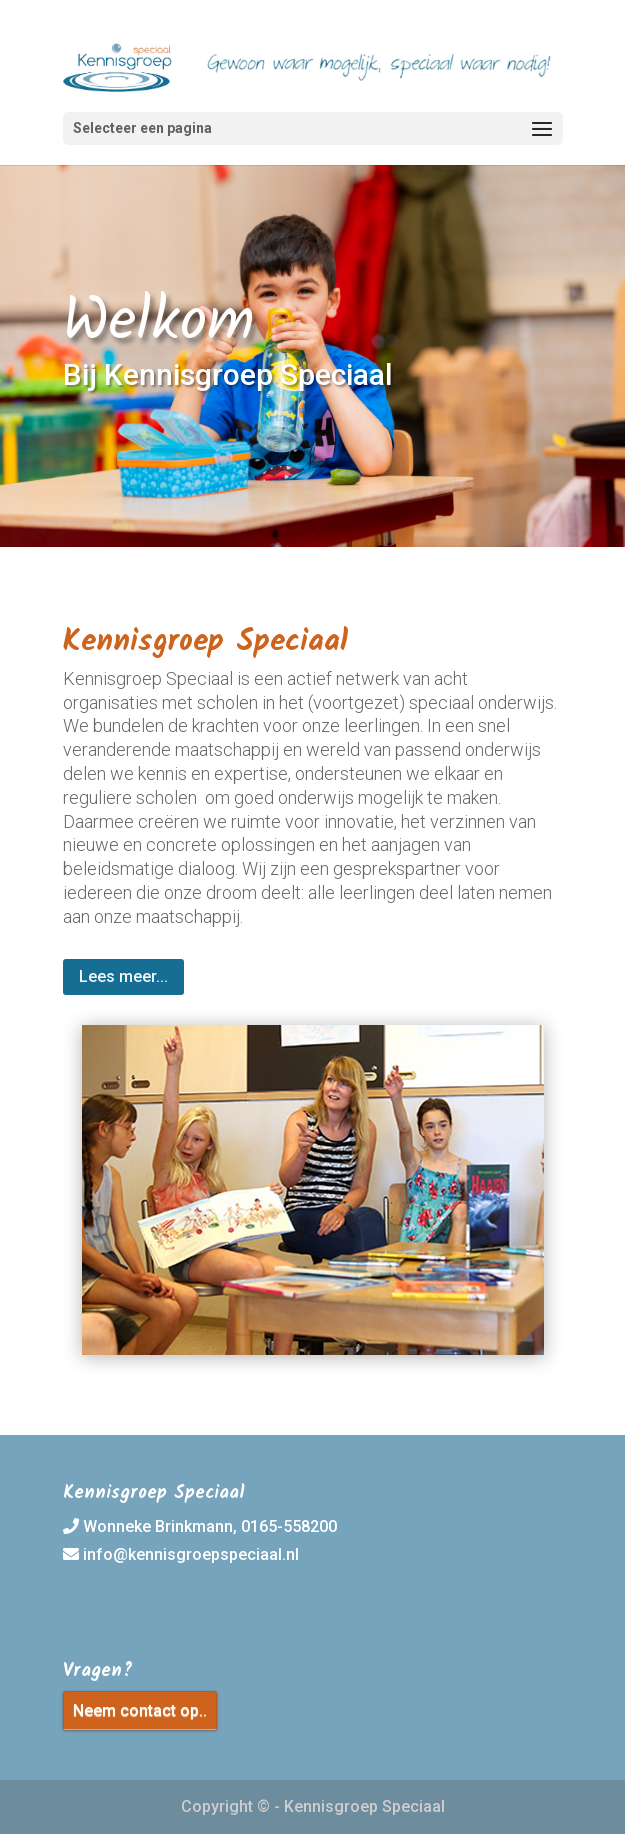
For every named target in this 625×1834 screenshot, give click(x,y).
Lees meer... (123, 976)
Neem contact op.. (140, 1710)
